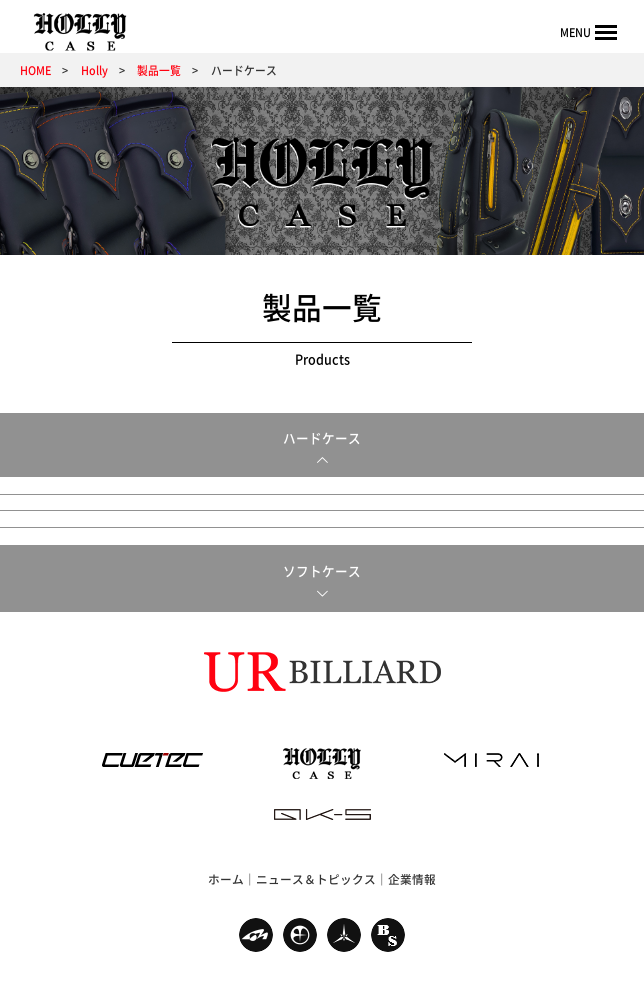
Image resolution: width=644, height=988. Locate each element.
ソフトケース (322, 530)
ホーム (226, 840)
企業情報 (412, 840)
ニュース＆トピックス (316, 840)
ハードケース (322, 437)
